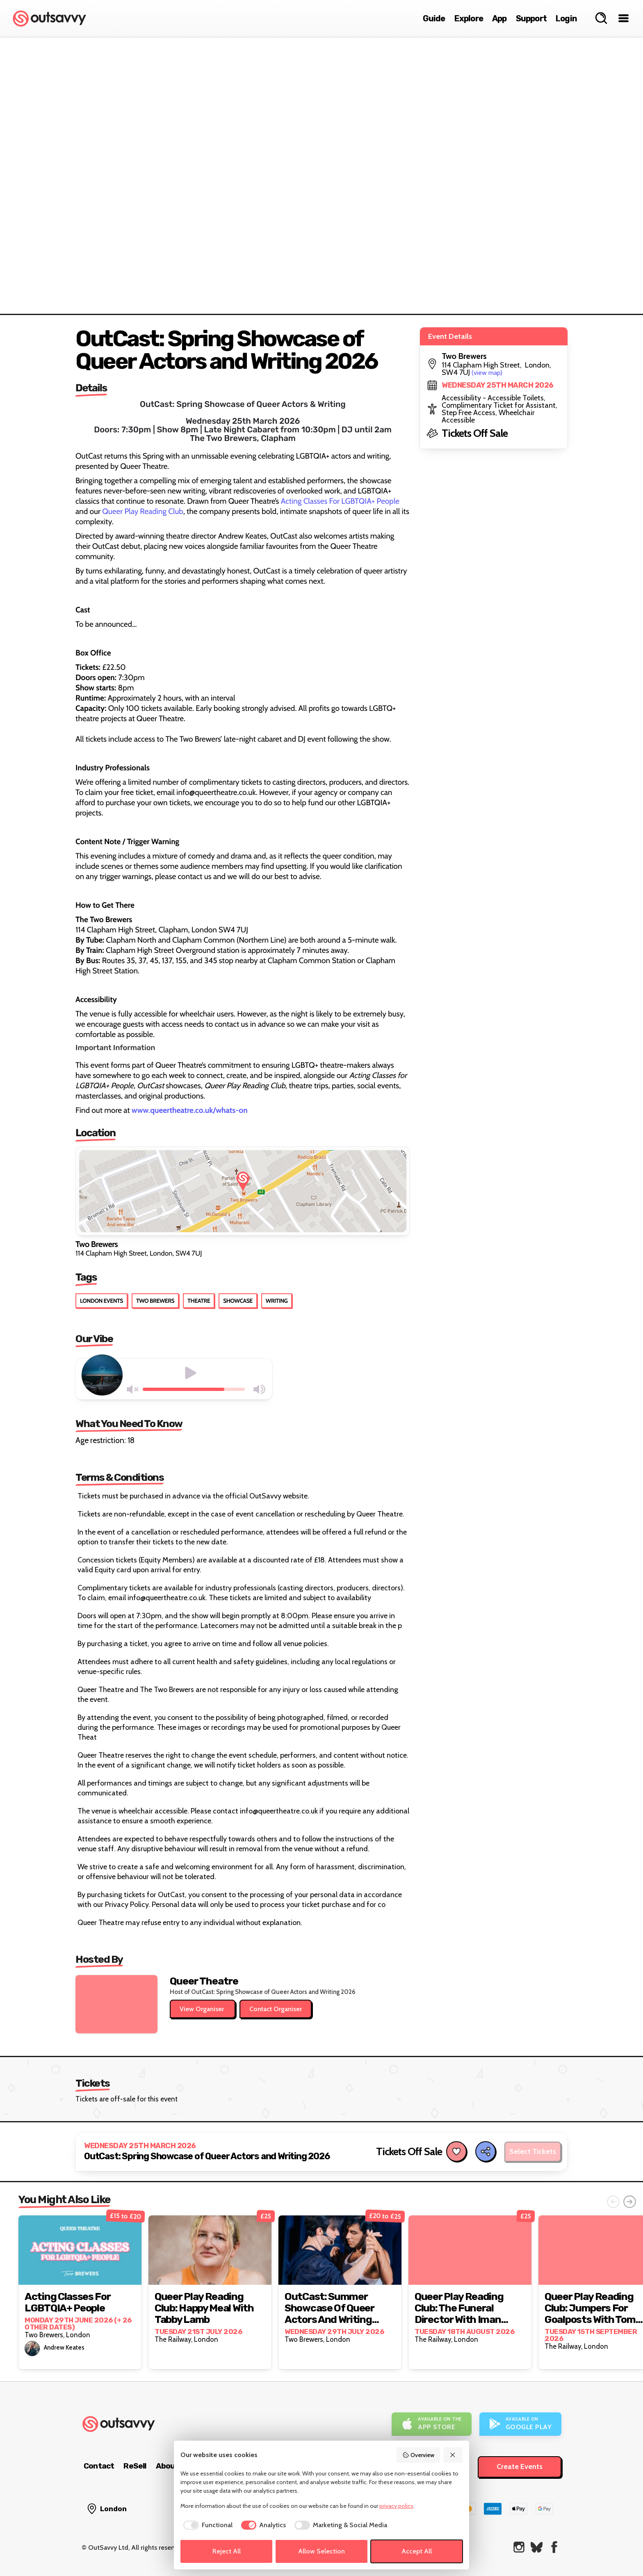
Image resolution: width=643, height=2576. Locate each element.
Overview (418, 2455)
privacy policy (396, 2506)
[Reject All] (453, 2455)
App (499, 18)
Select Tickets (532, 2151)
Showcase (238, 1300)
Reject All (226, 2551)
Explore (468, 18)
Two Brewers (155, 1300)
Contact (99, 2466)
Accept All (416, 2551)
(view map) (487, 373)
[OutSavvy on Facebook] (554, 2547)
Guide (434, 18)
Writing (277, 1300)
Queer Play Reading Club (142, 511)
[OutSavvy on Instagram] (519, 2547)
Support (531, 18)
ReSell (134, 2466)
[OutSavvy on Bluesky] (536, 2547)
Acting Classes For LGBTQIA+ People (340, 501)
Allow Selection (321, 2551)
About (167, 2466)
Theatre (198, 1300)
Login (566, 18)
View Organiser (203, 2009)
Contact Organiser (275, 2009)
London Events (101, 1300)
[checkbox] (206, 2525)
